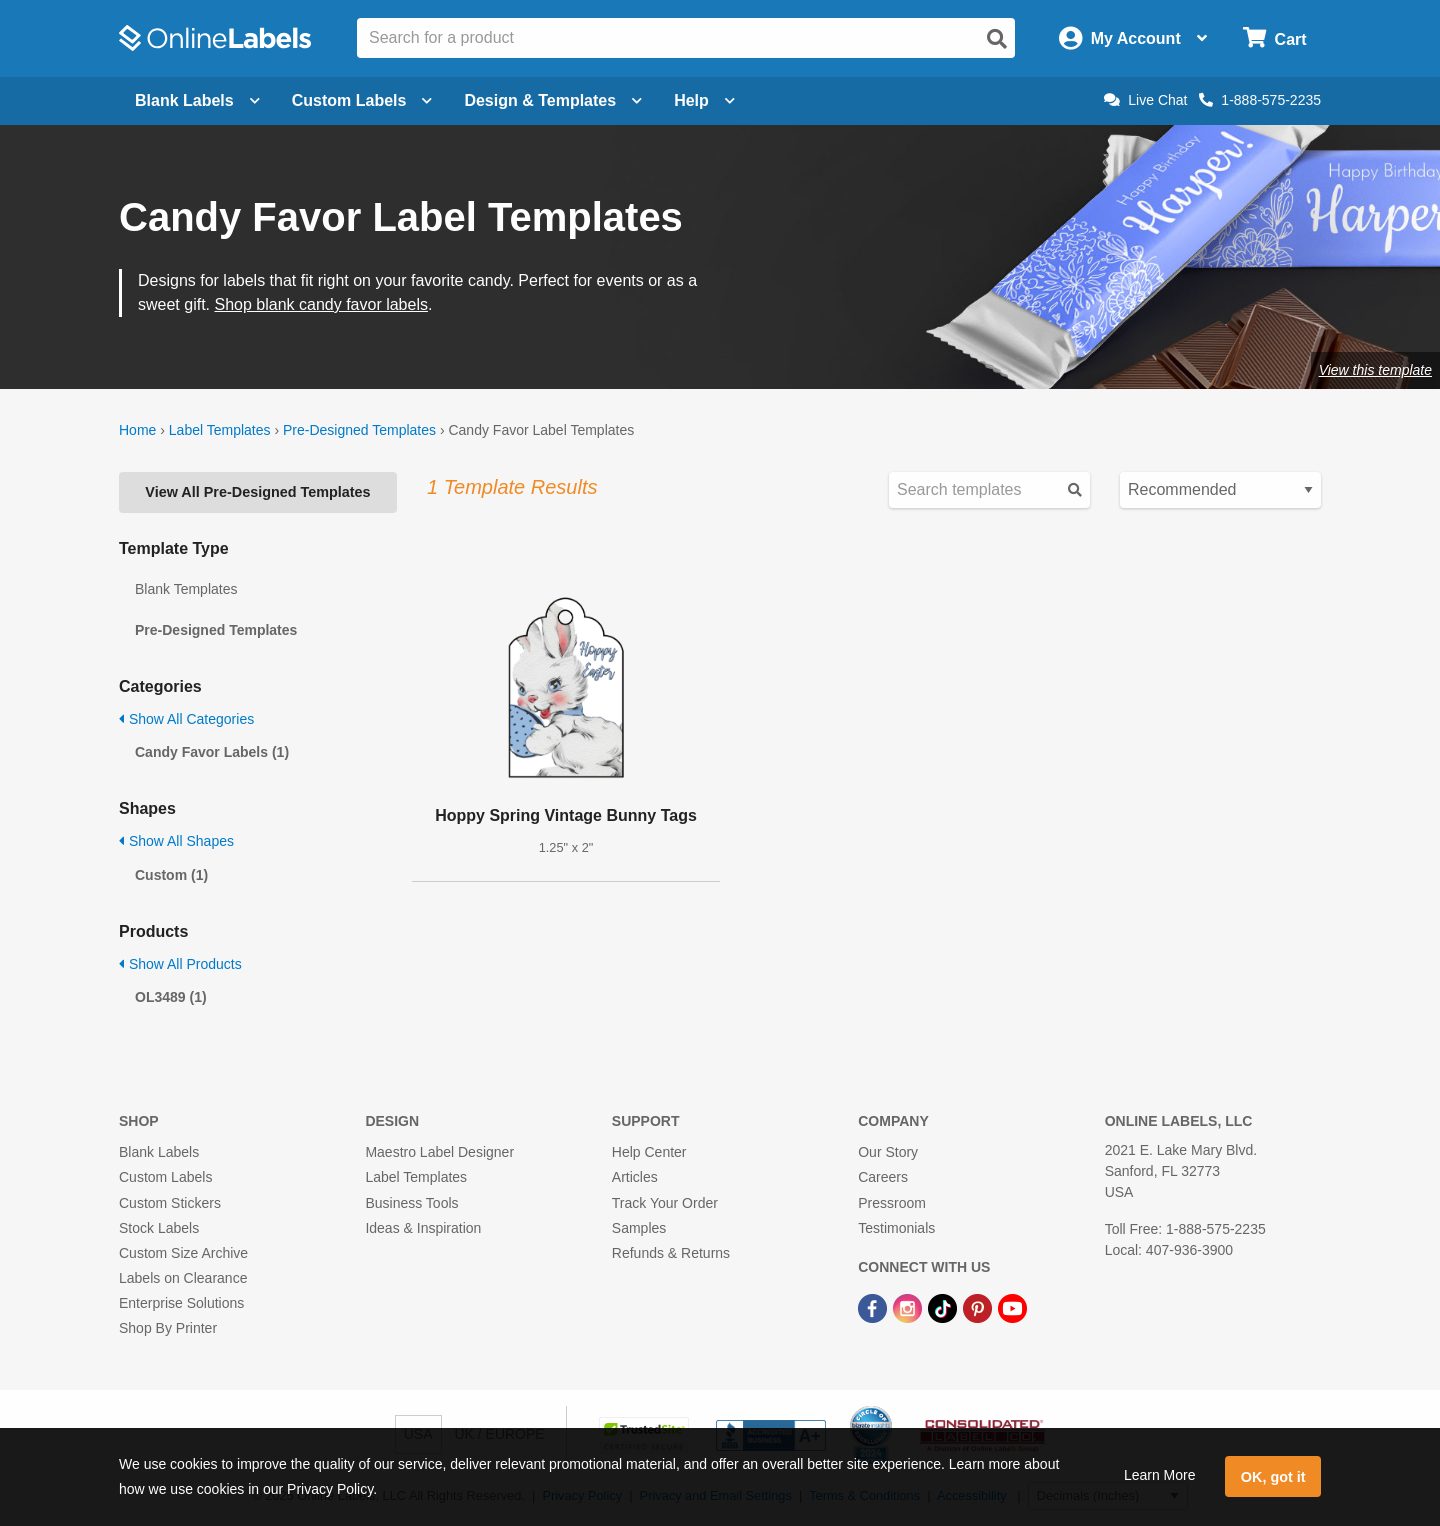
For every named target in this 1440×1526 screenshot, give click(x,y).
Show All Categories (186, 719)
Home (137, 430)
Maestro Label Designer (439, 1152)
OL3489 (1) (171, 997)
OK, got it (1273, 1477)
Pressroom (892, 1203)
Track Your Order (665, 1203)
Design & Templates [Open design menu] (553, 100)
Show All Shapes (176, 841)
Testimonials (896, 1228)
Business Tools (411, 1203)
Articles (635, 1177)
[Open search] (997, 39)
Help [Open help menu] (704, 100)
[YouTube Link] (1012, 1307)
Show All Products (180, 964)
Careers (883, 1177)
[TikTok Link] (944, 1307)
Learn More (1160, 1475)
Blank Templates (186, 589)
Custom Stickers (170, 1203)
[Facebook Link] (874, 1307)
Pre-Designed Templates (359, 430)
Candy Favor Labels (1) (212, 752)
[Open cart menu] (1274, 38)
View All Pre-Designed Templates (257, 492)
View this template (1375, 370)
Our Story (888, 1152)
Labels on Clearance (183, 1278)
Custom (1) (171, 875)
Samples (639, 1228)
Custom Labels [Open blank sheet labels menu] (362, 100)
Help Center (649, 1152)
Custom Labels (165, 1177)
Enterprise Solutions (181, 1303)
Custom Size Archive (183, 1253)
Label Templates (220, 430)
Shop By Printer (168, 1328)
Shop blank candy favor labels (320, 304)
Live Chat (1145, 100)
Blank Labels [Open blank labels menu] (197, 100)
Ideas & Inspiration (423, 1228)
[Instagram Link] (909, 1307)
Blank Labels (159, 1152)
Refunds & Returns (671, 1253)
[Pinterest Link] (979, 1307)
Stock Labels (159, 1228)
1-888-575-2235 (1260, 100)
